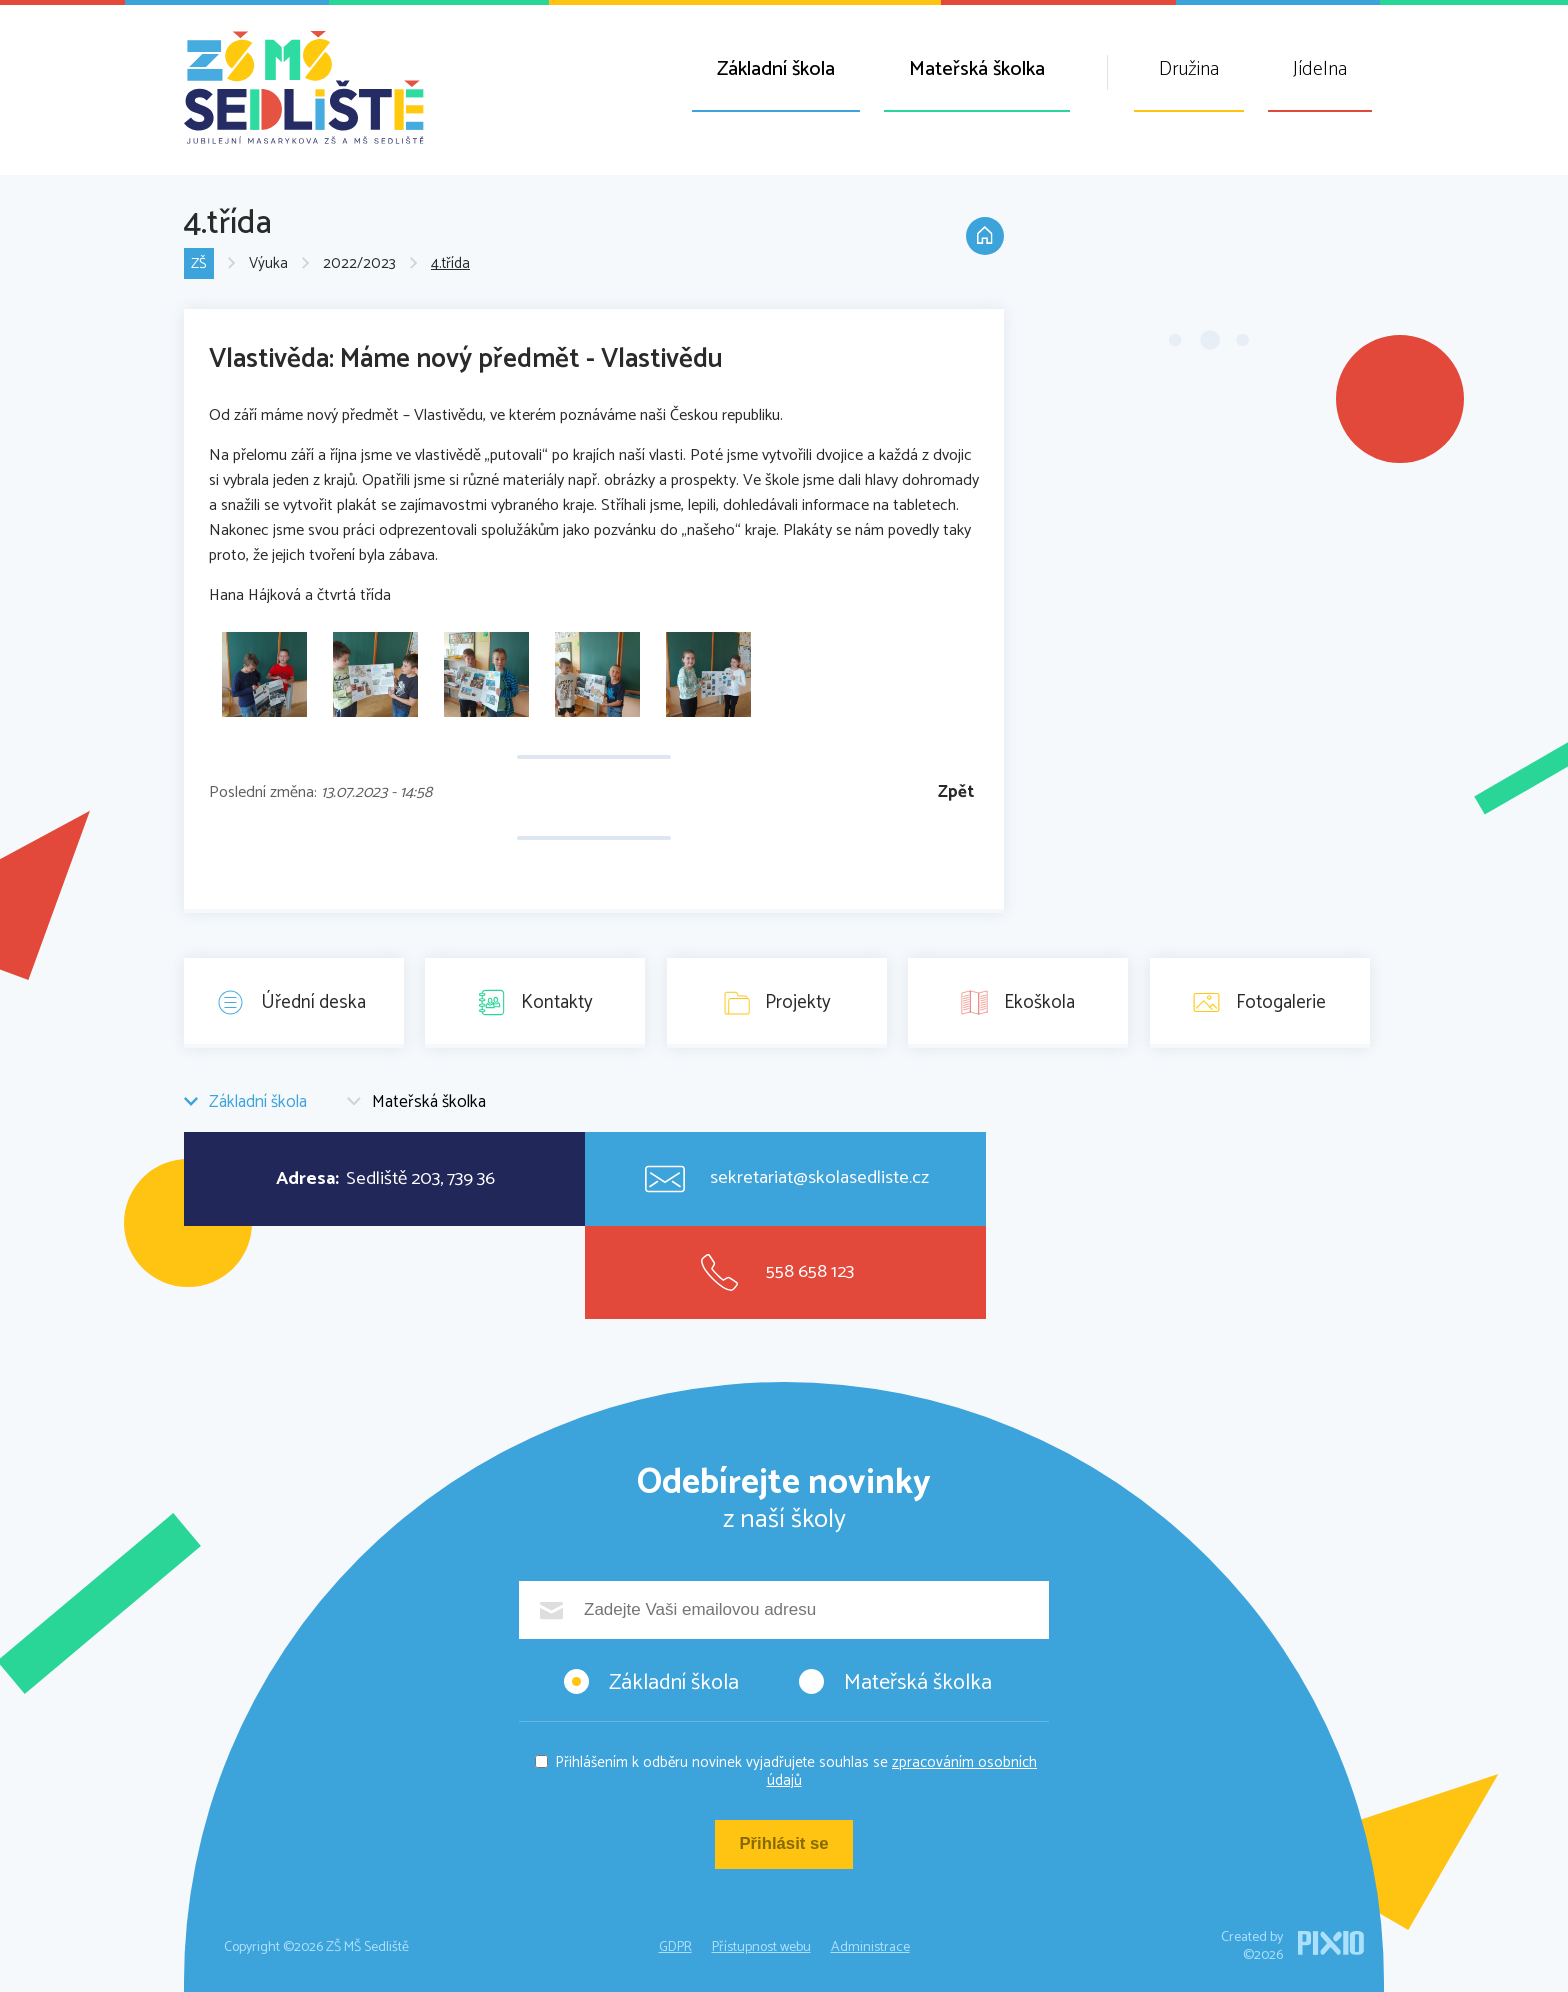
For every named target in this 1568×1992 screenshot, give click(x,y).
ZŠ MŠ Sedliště (304, 87)
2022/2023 (359, 264)
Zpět (956, 792)
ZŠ (199, 264)
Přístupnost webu (761, 1947)
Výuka (268, 264)
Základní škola (776, 69)
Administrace (870, 1947)
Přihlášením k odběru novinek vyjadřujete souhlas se (796, 1771)
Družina (1189, 69)
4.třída (450, 264)
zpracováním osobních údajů (902, 1771)
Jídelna (1320, 69)
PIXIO (1331, 1943)
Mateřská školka (977, 69)
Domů (984, 238)
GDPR (675, 1947)
